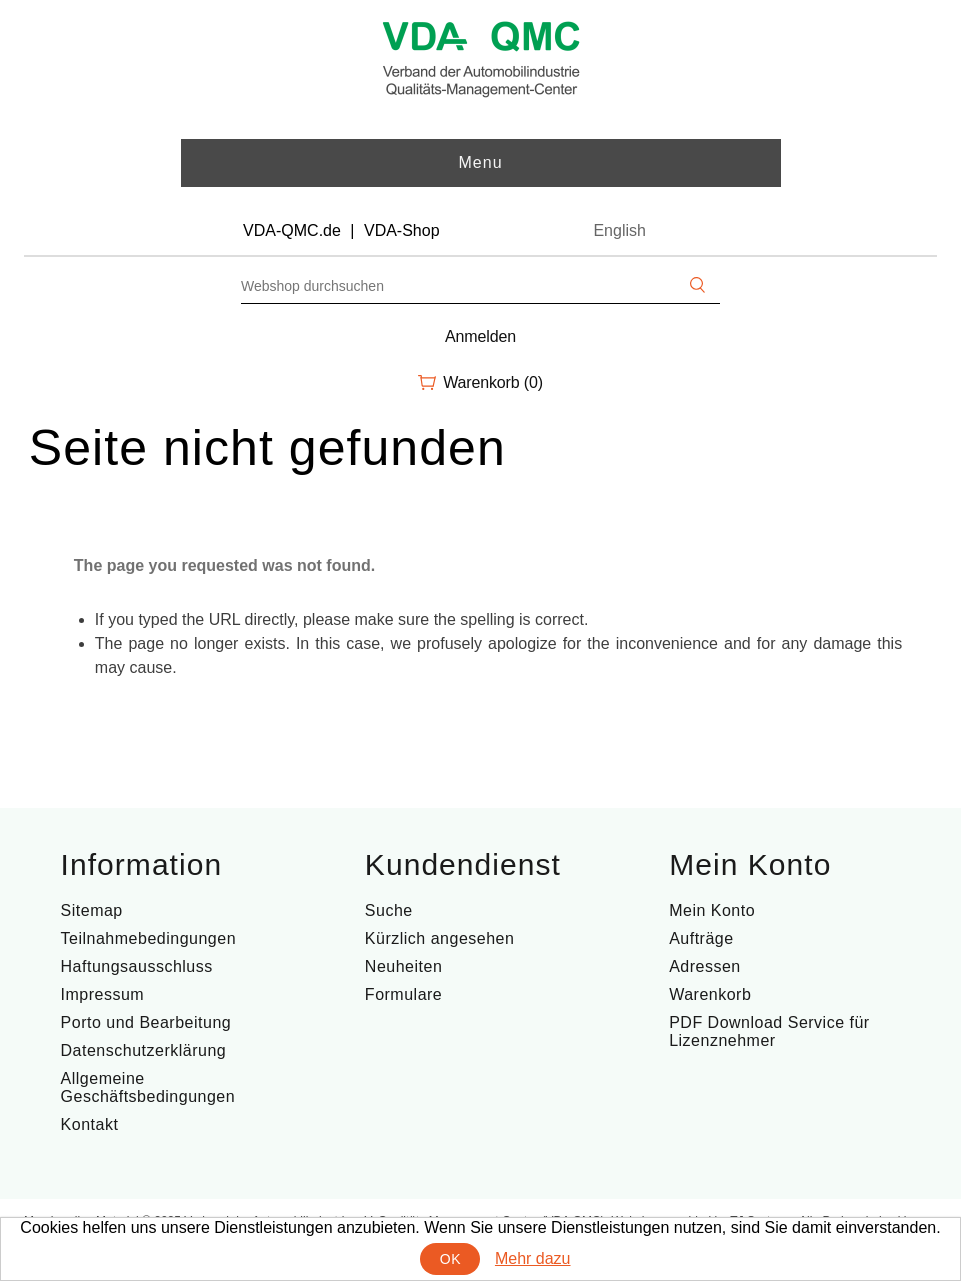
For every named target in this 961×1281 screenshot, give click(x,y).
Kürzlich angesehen (440, 938)
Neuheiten (403, 966)
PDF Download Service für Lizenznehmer (769, 1031)
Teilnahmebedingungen (148, 938)
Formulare (403, 994)
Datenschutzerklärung (144, 1050)
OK (450, 1259)
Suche (389, 910)
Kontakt (90, 1124)
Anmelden (480, 336)
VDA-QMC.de (292, 230)
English (619, 230)
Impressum (103, 994)
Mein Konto (712, 910)
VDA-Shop (402, 230)
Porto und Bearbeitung (146, 1022)
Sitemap (92, 910)
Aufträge (701, 938)
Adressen (705, 966)
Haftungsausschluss (137, 966)
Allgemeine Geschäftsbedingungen (148, 1087)
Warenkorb (710, 994)
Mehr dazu (533, 1258)
